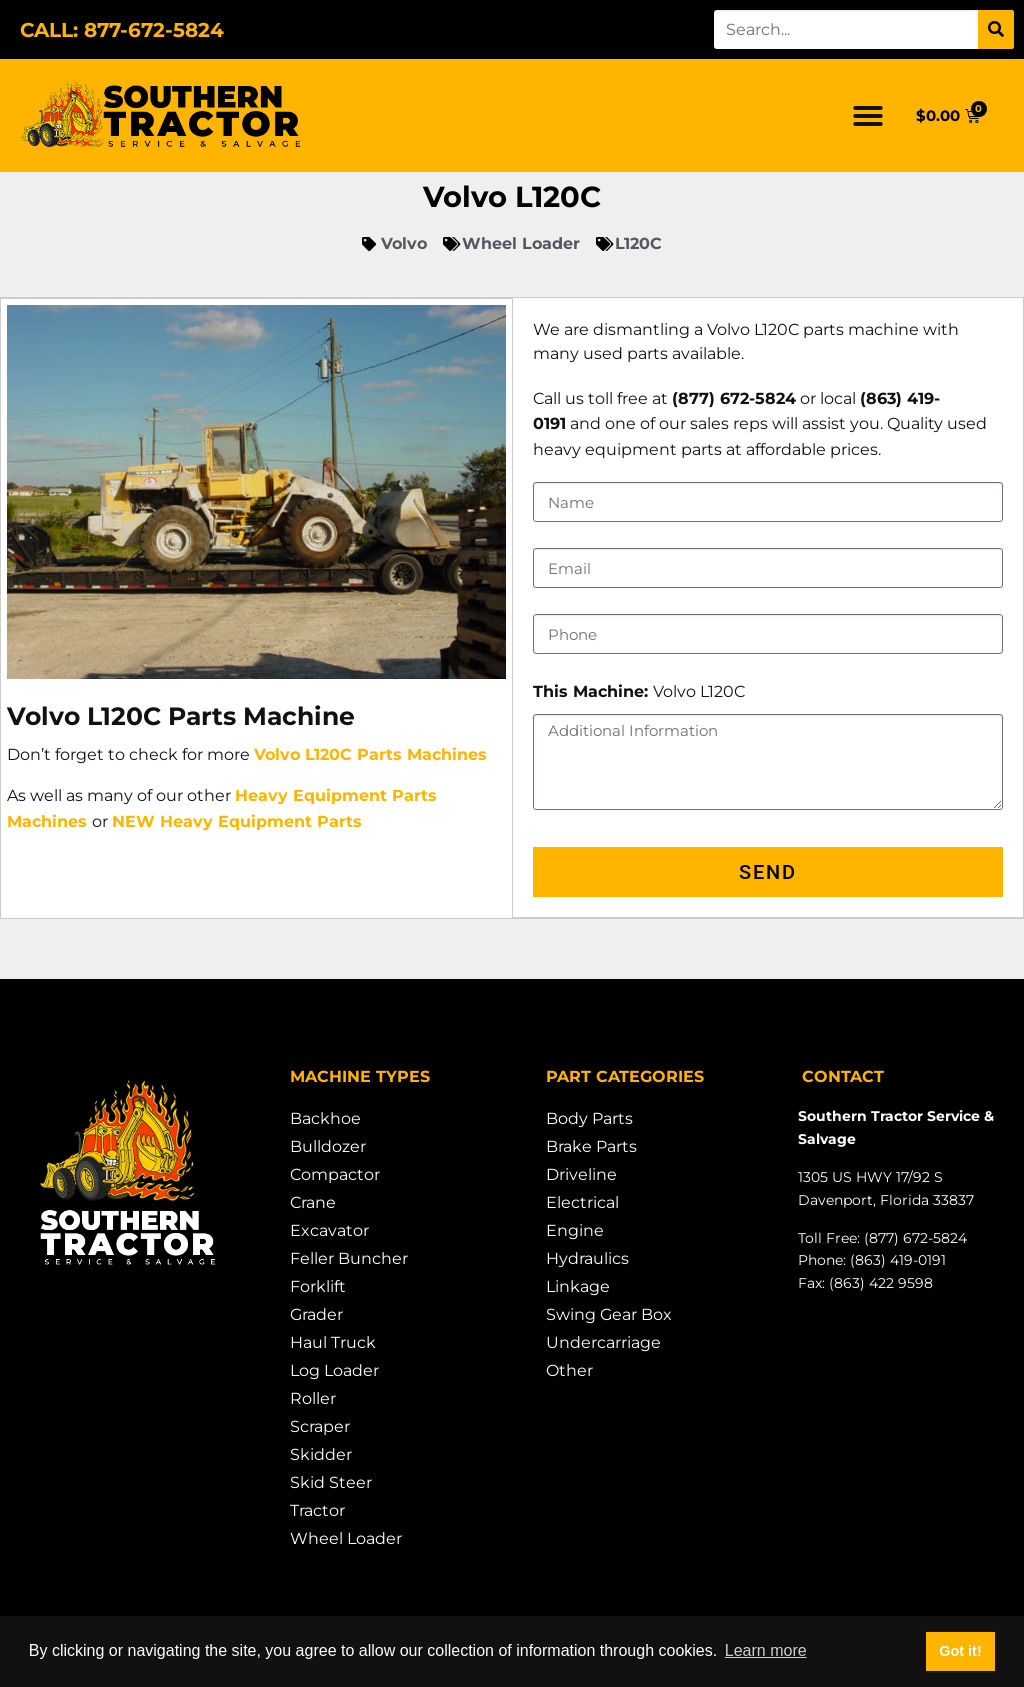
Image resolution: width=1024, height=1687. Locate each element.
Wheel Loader (346, 1539)
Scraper (320, 1427)
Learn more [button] (766, 1650)
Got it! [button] (960, 1651)
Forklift (318, 1287)
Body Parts (589, 1119)
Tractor (317, 1511)
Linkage (578, 1287)
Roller (313, 1399)
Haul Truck (333, 1343)
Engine (575, 1231)
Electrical (582, 1203)
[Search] (996, 29)
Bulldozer (328, 1147)
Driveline (581, 1175)
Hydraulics (587, 1259)
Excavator (329, 1231)
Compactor (335, 1175)
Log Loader (334, 1371)
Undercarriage (603, 1343)
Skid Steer (331, 1483)
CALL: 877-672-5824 (122, 30)
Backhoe (325, 1119)
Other (569, 1371)
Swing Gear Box (609, 1315)
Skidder (321, 1455)
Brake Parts (591, 1147)
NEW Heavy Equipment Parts (238, 820)
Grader (316, 1315)
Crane (313, 1203)
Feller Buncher (349, 1259)
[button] (868, 116)
